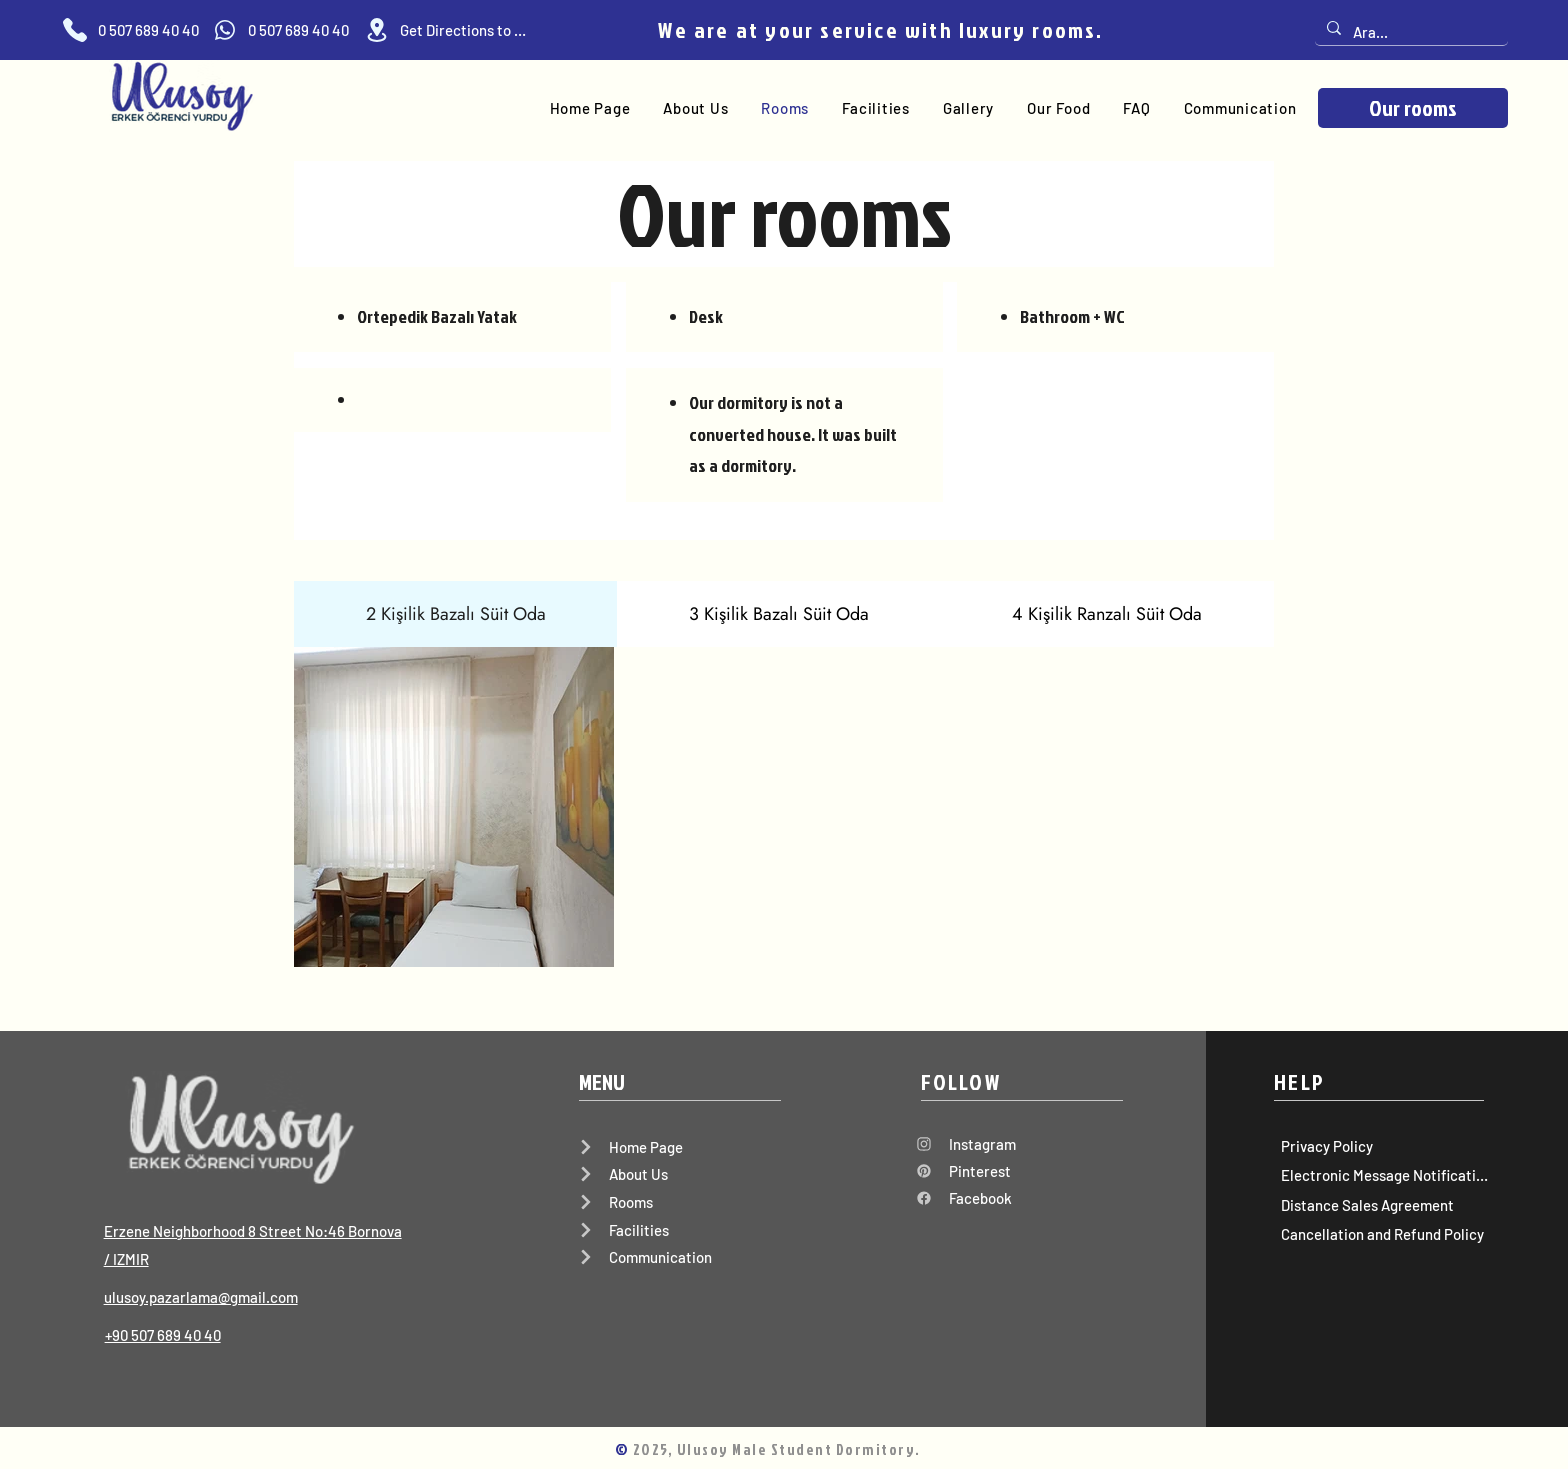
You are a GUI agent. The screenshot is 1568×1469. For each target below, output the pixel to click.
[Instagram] (1013, 1144)
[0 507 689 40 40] (130, 30)
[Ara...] (1409, 32)
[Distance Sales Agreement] (1381, 1205)
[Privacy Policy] (1381, 1146)
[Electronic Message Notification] (1381, 1175)
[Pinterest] (1013, 1171)
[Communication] (679, 1257)
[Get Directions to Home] (445, 30)
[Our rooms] (1413, 108)
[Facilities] (679, 1230)
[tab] (455, 614)
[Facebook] (1013, 1198)
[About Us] (679, 1174)
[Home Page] (679, 1147)
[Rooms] (679, 1202)
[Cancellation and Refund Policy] (1381, 1234)
